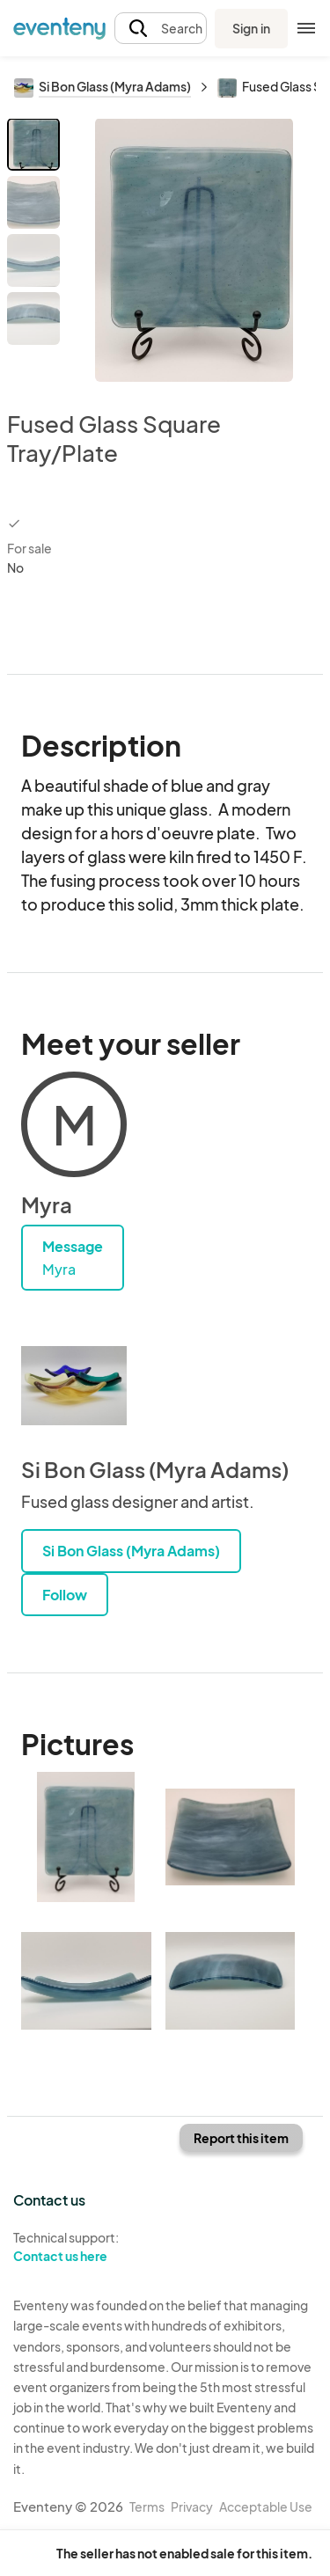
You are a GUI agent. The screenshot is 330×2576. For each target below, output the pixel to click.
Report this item (241, 2138)
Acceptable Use (265, 2506)
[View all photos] (194, 250)
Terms (147, 2506)
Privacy (192, 2506)
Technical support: (82, 2247)
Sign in (251, 28)
